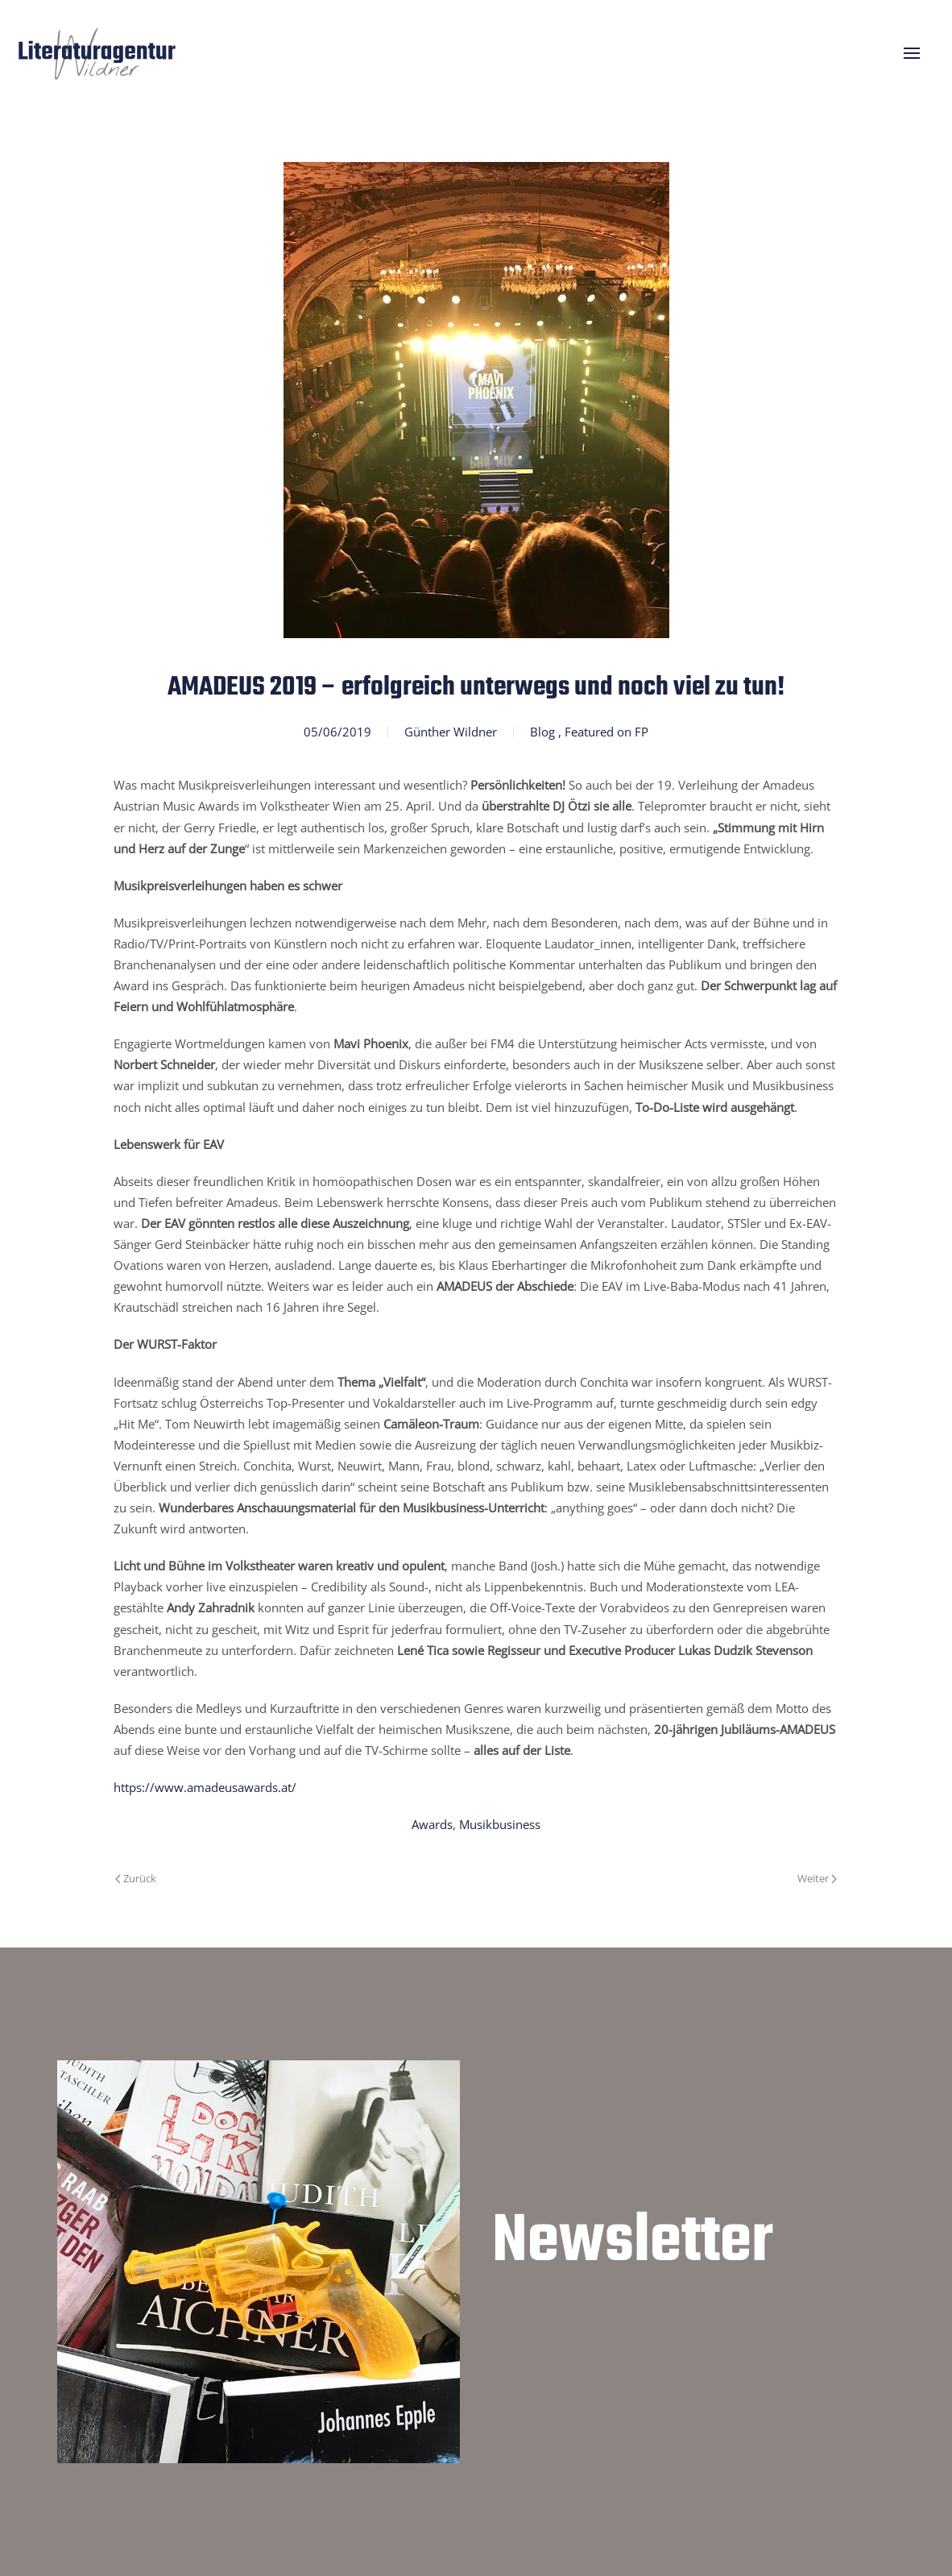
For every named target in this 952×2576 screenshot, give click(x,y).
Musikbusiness (499, 1824)
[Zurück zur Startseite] (97, 53)
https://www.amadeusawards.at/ (205, 1787)
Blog (542, 732)
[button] (912, 53)
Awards (432, 1824)
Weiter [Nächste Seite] (817, 1878)
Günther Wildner (450, 732)
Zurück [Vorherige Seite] (135, 1878)
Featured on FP (606, 732)
